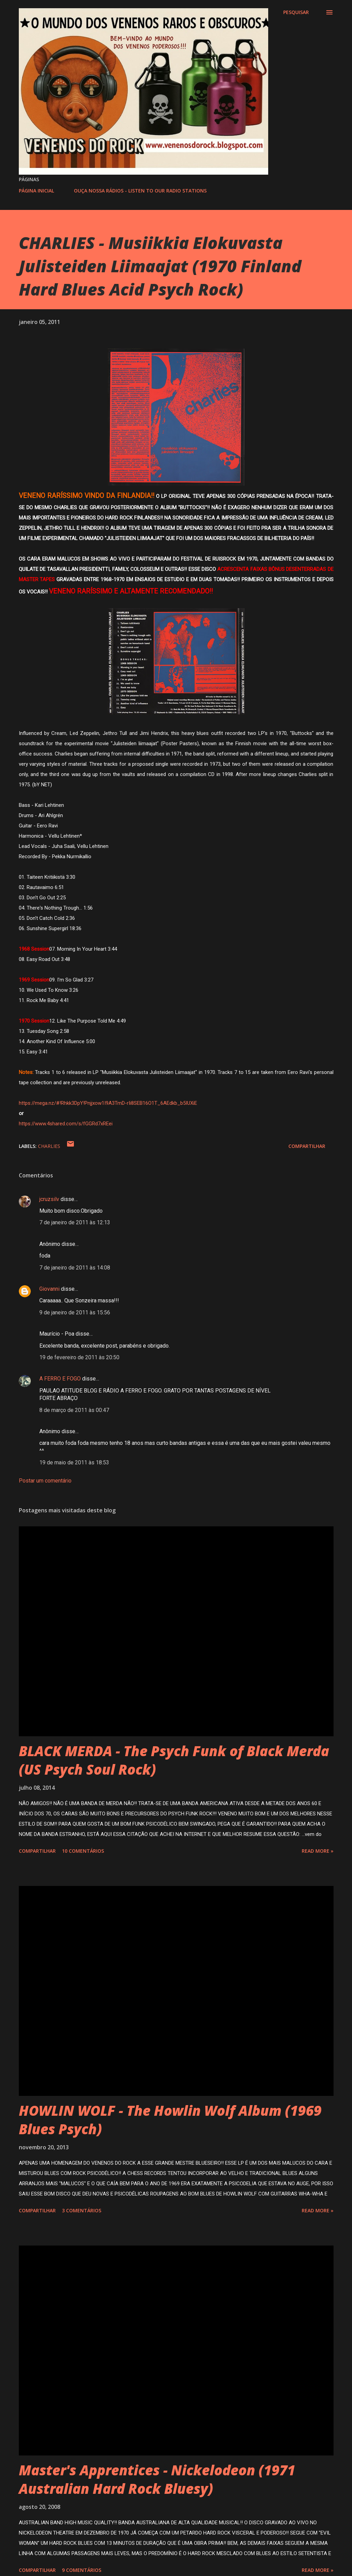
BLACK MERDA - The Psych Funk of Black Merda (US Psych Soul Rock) (174, 1759)
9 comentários (81, 2570)
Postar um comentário (45, 1480)
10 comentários (83, 1851)
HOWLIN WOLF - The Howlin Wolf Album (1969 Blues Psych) (170, 2119)
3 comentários (81, 2210)
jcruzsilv (49, 1199)
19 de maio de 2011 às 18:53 (74, 1462)
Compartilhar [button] (306, 1146)
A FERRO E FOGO (60, 1378)
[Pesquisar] (296, 12)
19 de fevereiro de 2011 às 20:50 (79, 1357)
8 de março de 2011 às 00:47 (74, 1410)
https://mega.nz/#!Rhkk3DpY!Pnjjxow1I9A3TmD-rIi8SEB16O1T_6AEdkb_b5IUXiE (108, 1103)
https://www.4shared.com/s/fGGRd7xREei (66, 1124)
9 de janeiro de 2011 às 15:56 (74, 1312)
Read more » (318, 1851)
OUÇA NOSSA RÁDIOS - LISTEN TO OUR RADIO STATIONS (140, 190)
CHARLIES (49, 1146)
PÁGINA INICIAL (36, 190)
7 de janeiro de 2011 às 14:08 (74, 1267)
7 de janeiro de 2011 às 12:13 (74, 1222)
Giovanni (49, 1289)
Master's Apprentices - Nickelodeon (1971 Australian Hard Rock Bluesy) (157, 2479)
